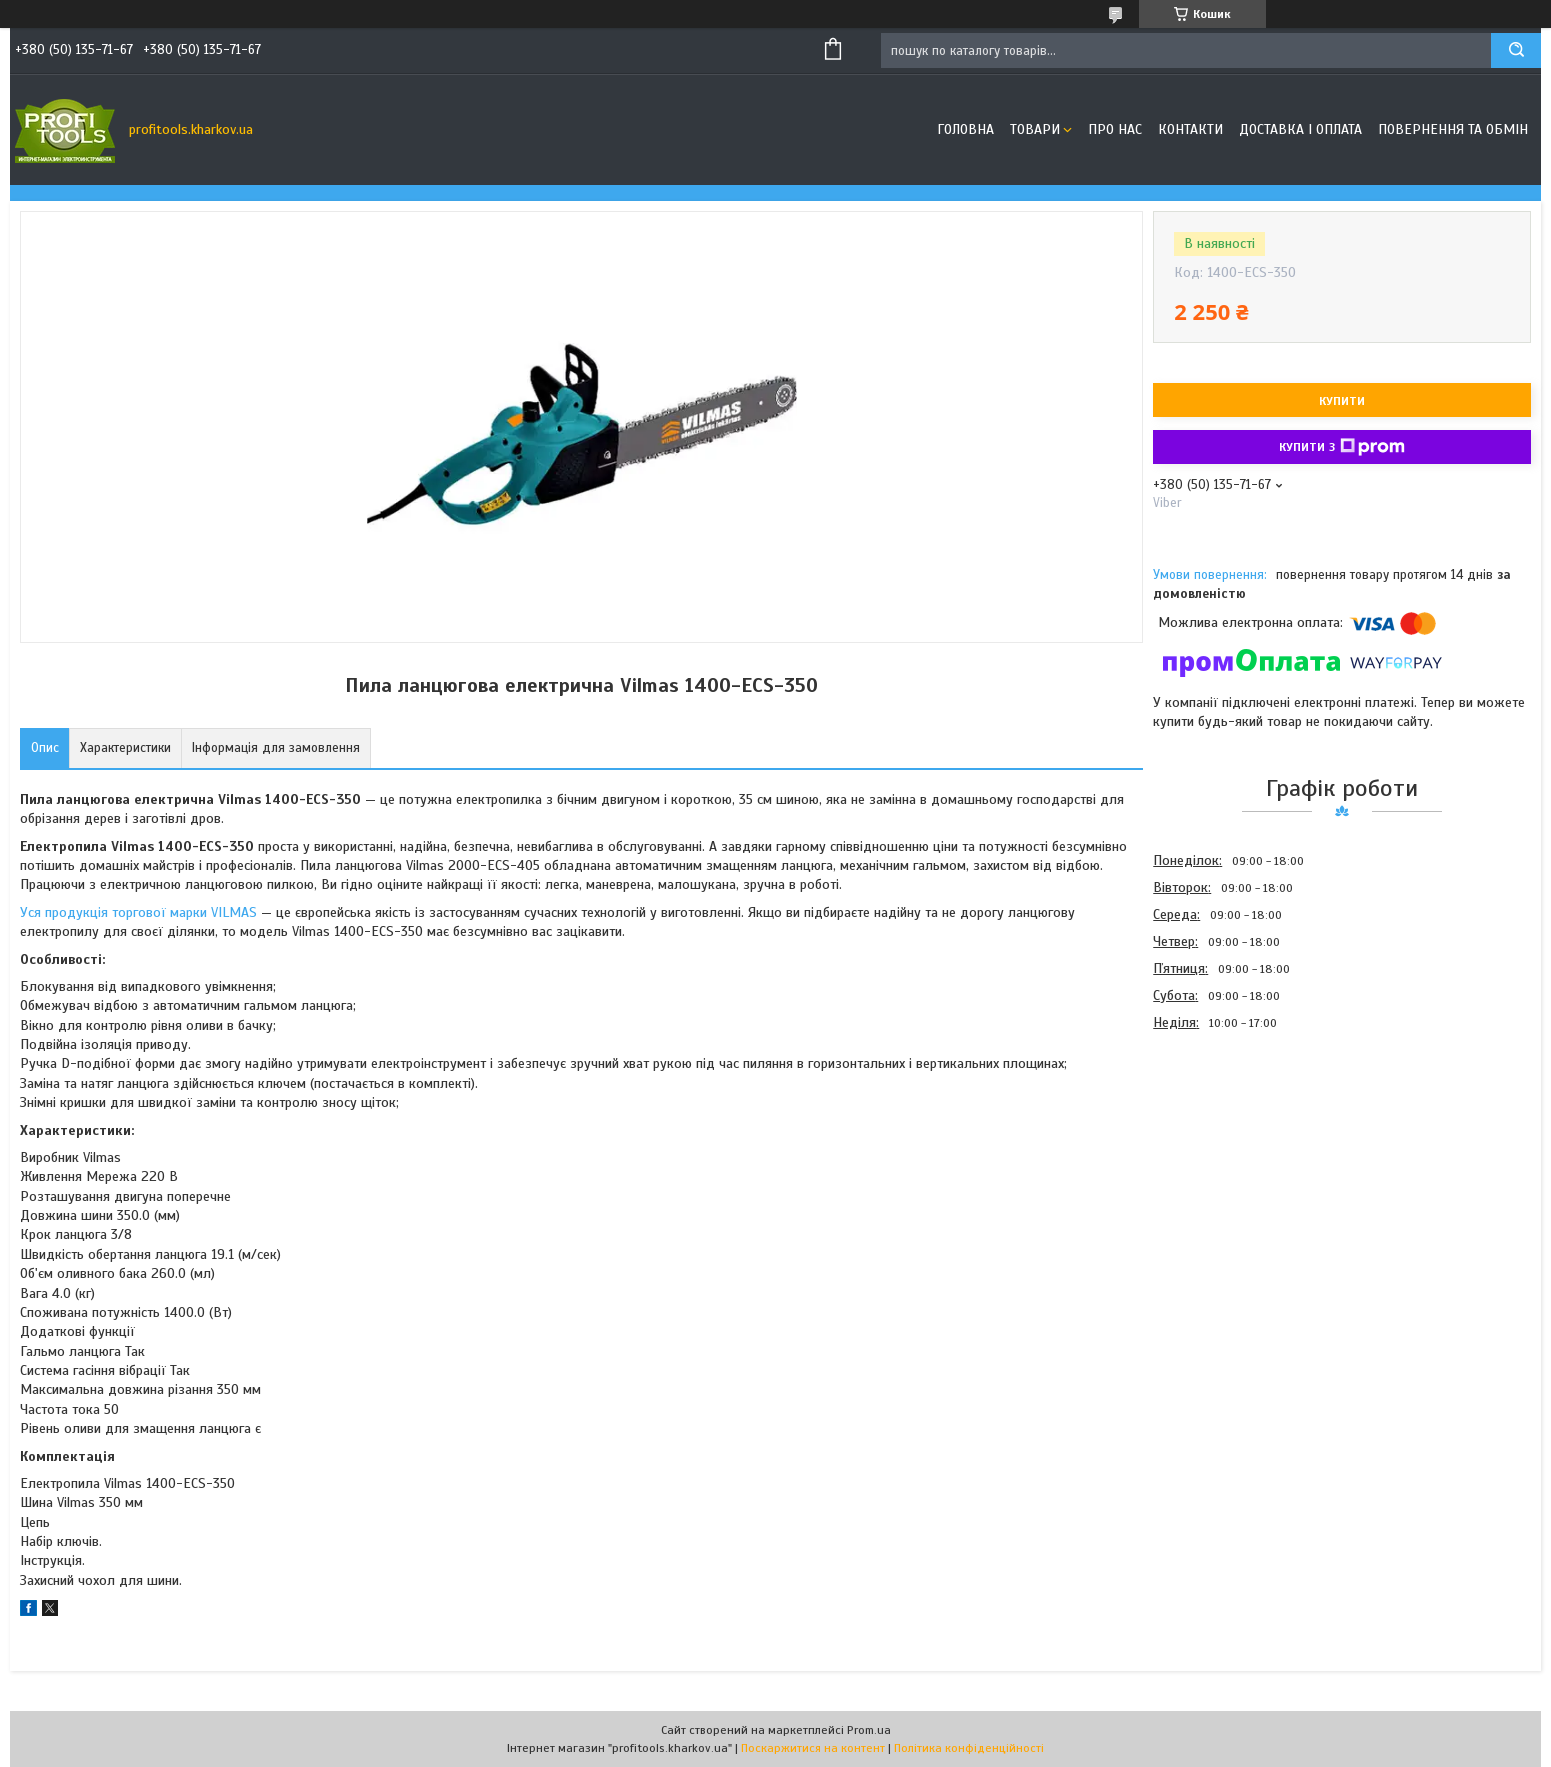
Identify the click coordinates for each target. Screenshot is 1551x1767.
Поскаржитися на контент (813, 1748)
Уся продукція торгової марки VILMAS (138, 912)
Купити (1342, 401)
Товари (1035, 129)
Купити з (1342, 447)
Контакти (1190, 129)
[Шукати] (1516, 50)
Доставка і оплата (1300, 129)
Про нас (1115, 129)
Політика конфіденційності (969, 1748)
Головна (965, 129)
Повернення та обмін (1453, 129)
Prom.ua (869, 1730)
